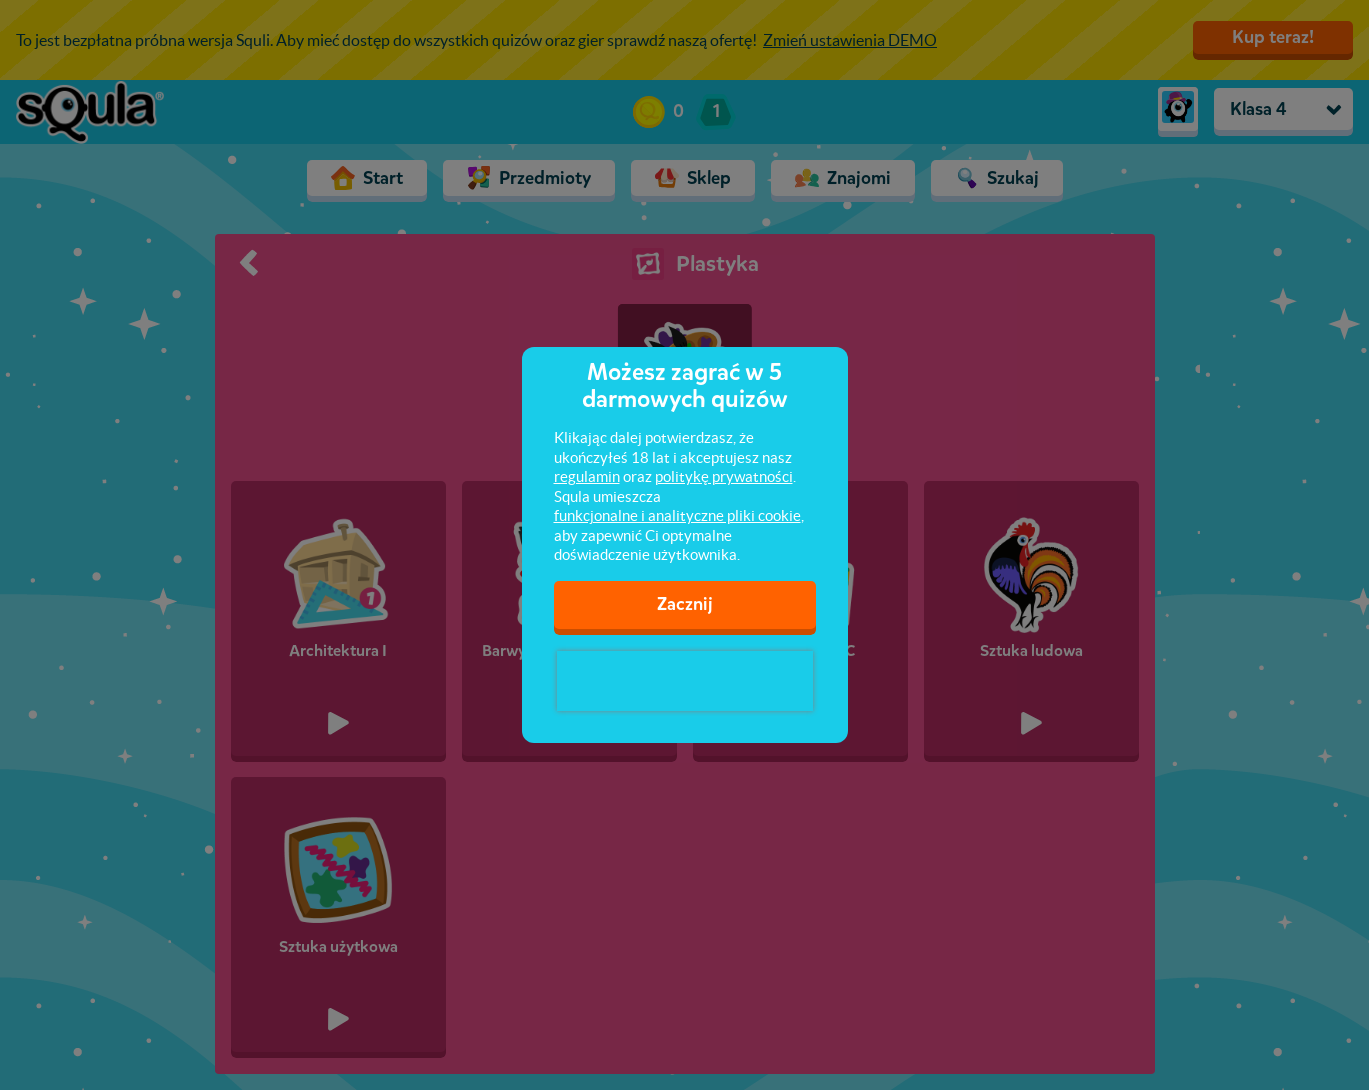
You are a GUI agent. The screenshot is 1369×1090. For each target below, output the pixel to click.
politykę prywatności (724, 476)
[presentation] (685, 681)
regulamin (587, 476)
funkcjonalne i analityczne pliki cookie (677, 515)
